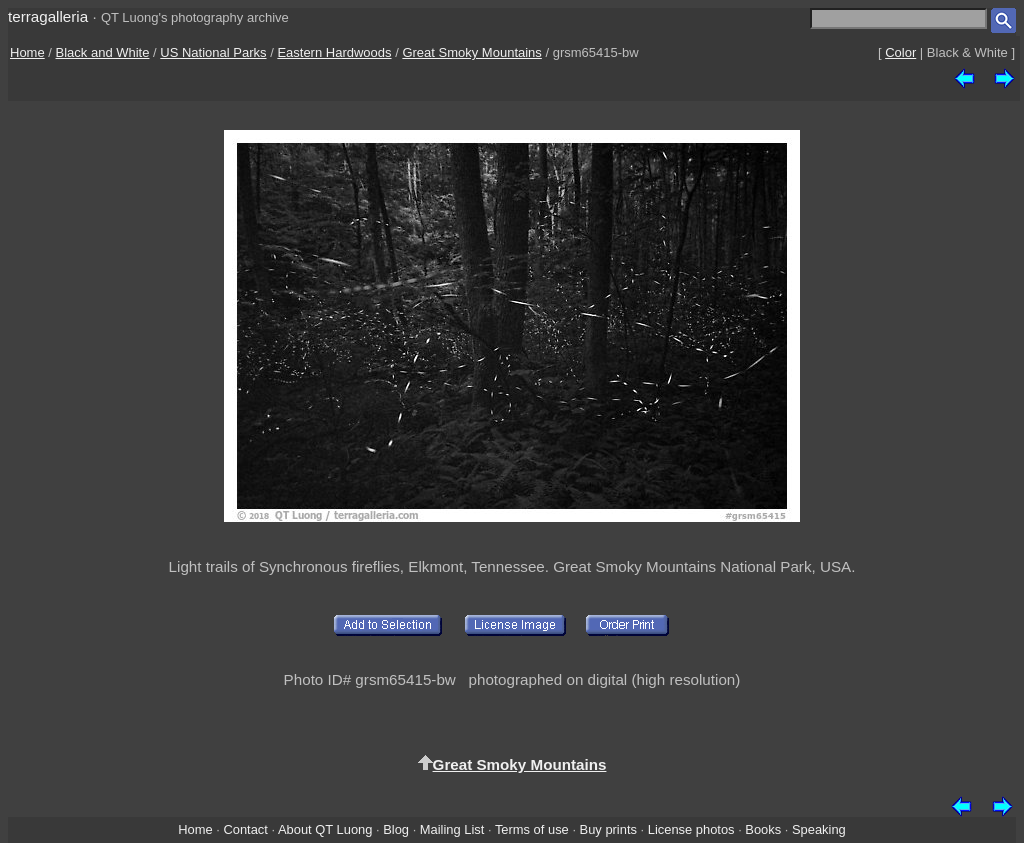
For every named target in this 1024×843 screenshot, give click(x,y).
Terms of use (532, 829)
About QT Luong (325, 829)
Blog (396, 829)
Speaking (819, 829)
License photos (691, 829)
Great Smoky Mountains (471, 52)
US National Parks (213, 52)
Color (900, 52)
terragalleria (48, 16)
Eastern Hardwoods (334, 52)
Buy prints (608, 829)
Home (27, 52)
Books (763, 829)
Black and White (103, 52)
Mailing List (452, 829)
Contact (245, 829)
